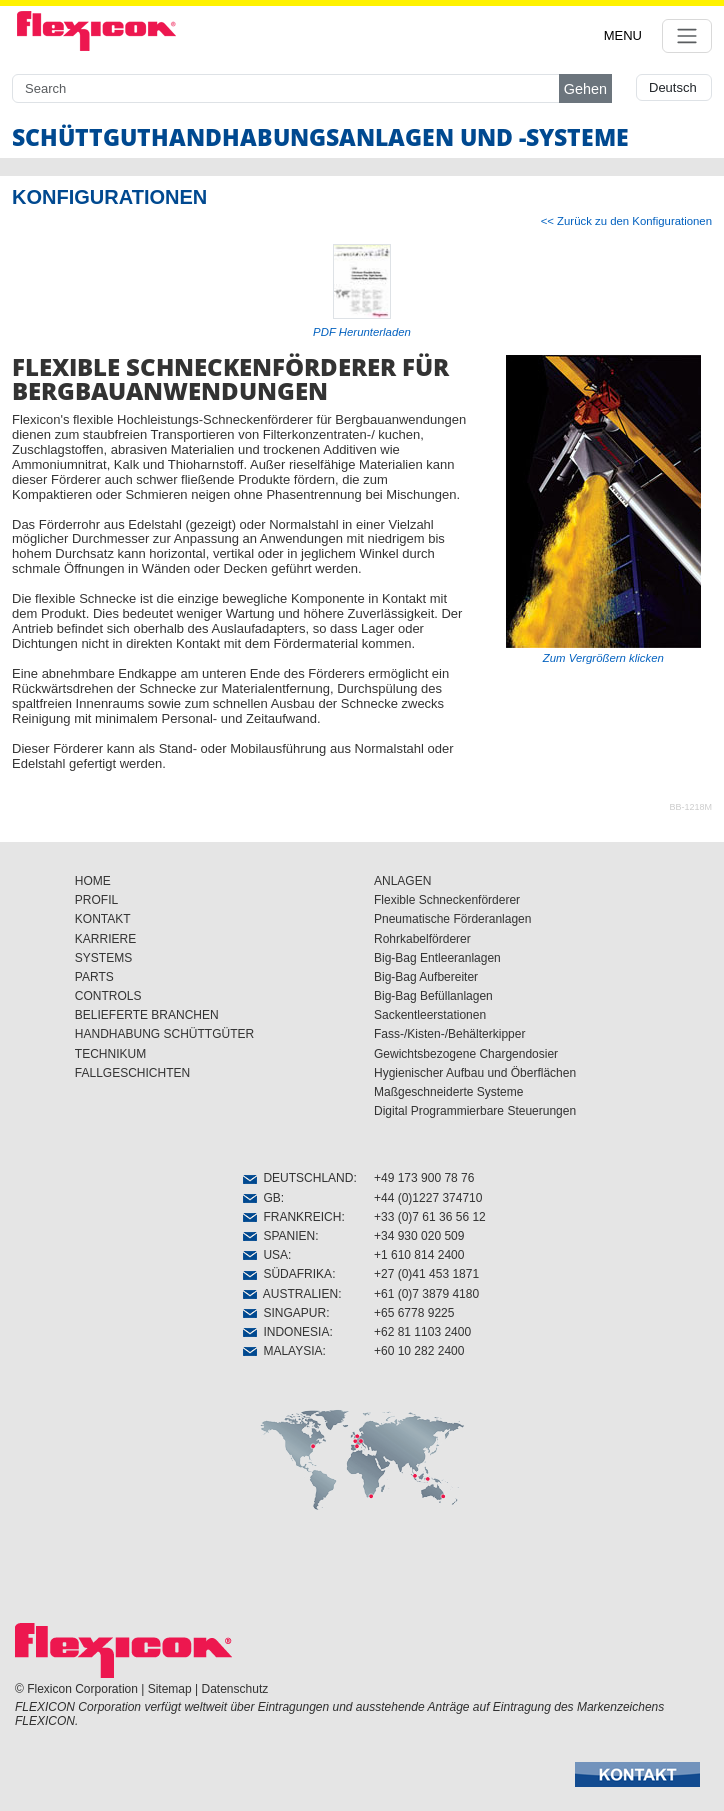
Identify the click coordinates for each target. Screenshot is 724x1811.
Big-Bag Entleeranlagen (437, 958)
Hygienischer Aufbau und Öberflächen (475, 1073)
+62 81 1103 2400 (422, 1332)
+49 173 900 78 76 (424, 1178)
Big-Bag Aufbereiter (426, 977)
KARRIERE (105, 939)
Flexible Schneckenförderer (447, 900)
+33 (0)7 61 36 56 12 (430, 1217)
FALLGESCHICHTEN (132, 1073)
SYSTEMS (103, 958)
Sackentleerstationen (430, 1015)
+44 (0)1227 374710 (428, 1198)
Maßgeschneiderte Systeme (448, 1092)
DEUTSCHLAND (298, 1178)
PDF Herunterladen (362, 332)
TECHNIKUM (110, 1054)
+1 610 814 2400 (419, 1255)
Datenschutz (235, 1689)
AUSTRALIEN (290, 1294)
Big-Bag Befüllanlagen (433, 996)
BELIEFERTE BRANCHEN (147, 1015)
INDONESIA (286, 1332)
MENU (623, 35)
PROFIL (96, 900)
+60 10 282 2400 (419, 1351)
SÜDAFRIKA (287, 1274)
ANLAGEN (402, 881)
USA (265, 1255)
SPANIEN (279, 1236)
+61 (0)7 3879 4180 (426, 1294)
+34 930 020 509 (419, 1236)
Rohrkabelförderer (422, 939)
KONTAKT (103, 919)
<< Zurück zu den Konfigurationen (626, 221)
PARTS (94, 977)
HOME (93, 881)
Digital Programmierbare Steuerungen (475, 1111)
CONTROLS (108, 996)
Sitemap (170, 1689)
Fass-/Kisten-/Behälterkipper (449, 1034)
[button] (637, 1774)
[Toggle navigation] (687, 36)
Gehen (585, 89)
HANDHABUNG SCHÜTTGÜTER (164, 1034)
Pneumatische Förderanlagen (452, 919)
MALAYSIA (283, 1351)
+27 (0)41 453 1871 (426, 1274)
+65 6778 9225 (414, 1313)
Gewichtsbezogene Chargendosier (466, 1054)
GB (262, 1198)
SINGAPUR (284, 1313)
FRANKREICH (292, 1217)
